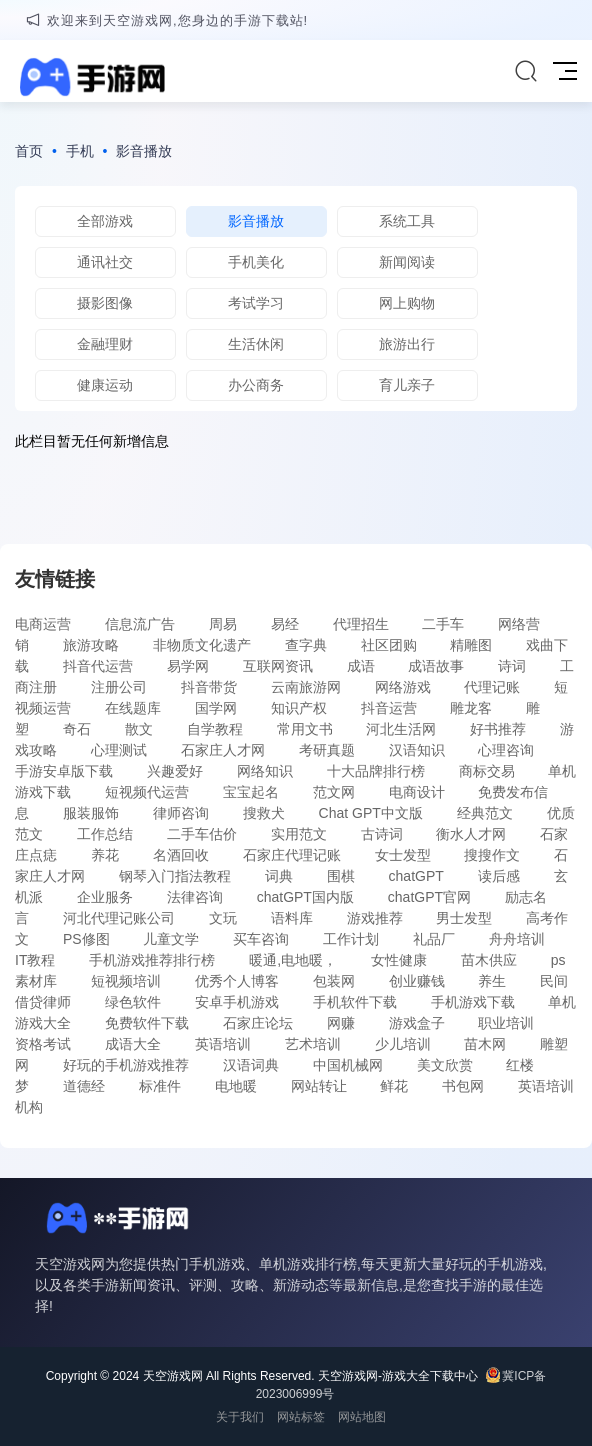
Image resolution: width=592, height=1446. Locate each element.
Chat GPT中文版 (371, 813)
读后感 (499, 876)
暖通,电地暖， (293, 960)
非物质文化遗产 (202, 645)
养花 (105, 855)
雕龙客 (471, 708)
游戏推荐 (375, 918)
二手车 (443, 624)
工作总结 (105, 834)
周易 (223, 624)
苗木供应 (489, 960)
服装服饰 (91, 813)
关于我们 (240, 1417)
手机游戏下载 (473, 1002)
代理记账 (492, 687)
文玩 (223, 918)
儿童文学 (171, 939)
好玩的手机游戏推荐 (126, 1065)
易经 (285, 624)
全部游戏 (105, 221)
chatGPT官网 (429, 897)
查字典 (306, 645)
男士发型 (464, 918)
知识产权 (299, 708)
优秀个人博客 (237, 981)
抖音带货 (209, 687)
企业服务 (105, 897)
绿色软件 (133, 1002)
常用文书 (305, 729)
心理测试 (119, 750)
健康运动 (105, 385)
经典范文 (485, 813)
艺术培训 (313, 1044)
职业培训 (506, 1023)
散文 (139, 729)
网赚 (341, 1023)
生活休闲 (256, 344)
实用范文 (299, 834)
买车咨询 (261, 939)
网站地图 (362, 1417)
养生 (492, 981)
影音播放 (144, 151)
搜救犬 (264, 813)
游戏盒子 (417, 1023)
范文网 (334, 792)
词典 (279, 876)
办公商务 (256, 385)
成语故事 (436, 666)
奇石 (77, 729)
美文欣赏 (445, 1065)
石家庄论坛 (258, 1023)
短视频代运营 (147, 792)
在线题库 (133, 708)
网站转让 (319, 1086)
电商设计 (417, 792)
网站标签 (301, 1417)
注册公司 (119, 687)
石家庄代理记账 (292, 855)
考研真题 (327, 750)
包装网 (334, 981)
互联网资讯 (278, 666)
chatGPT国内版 (305, 897)
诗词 (512, 666)
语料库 (292, 918)
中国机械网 (348, 1065)
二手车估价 (202, 834)
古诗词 (382, 834)
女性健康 (399, 960)
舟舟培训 (517, 939)
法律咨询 (195, 897)
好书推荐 (498, 729)
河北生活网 (401, 729)
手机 (80, 151)
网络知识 (265, 771)
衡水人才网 (471, 834)
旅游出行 (407, 344)
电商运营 (43, 624)
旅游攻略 (91, 645)
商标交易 (487, 771)
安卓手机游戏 (237, 1002)
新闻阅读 (407, 262)
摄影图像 (105, 303)
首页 (29, 151)
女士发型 (403, 855)
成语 (361, 666)
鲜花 (394, 1086)
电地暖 (236, 1086)
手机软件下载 (355, 1002)
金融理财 (105, 344)
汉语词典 (251, 1065)
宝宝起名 (251, 792)
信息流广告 (140, 624)
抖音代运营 (98, 666)
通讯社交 (105, 262)
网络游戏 (403, 687)
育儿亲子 (407, 385)
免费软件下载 (147, 1023)
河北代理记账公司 (119, 918)
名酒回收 (181, 855)
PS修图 (86, 939)
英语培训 (223, 1044)
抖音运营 (389, 708)
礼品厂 (434, 939)
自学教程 (215, 729)
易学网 (188, 666)
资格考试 (43, 1044)
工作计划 (351, 939)
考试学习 (256, 303)
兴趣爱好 (175, 771)
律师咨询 (181, 813)
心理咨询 (506, 750)
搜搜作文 (492, 855)
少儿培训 (403, 1044)
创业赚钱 (417, 981)
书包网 (463, 1086)
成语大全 (133, 1044)
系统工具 (407, 221)
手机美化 (256, 262)
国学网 (216, 708)
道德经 (84, 1086)
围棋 (341, 876)
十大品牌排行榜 (376, 771)
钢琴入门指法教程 (175, 876)
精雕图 (471, 645)
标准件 (160, 1086)
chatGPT (416, 876)
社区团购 (389, 645)
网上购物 (407, 303)
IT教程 (35, 960)
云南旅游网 (306, 687)
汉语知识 (417, 750)
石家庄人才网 (223, 750)
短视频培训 (126, 981)
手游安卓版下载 (64, 771)
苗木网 (485, 1044)
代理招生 (361, 624)
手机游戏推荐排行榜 (152, 960)
